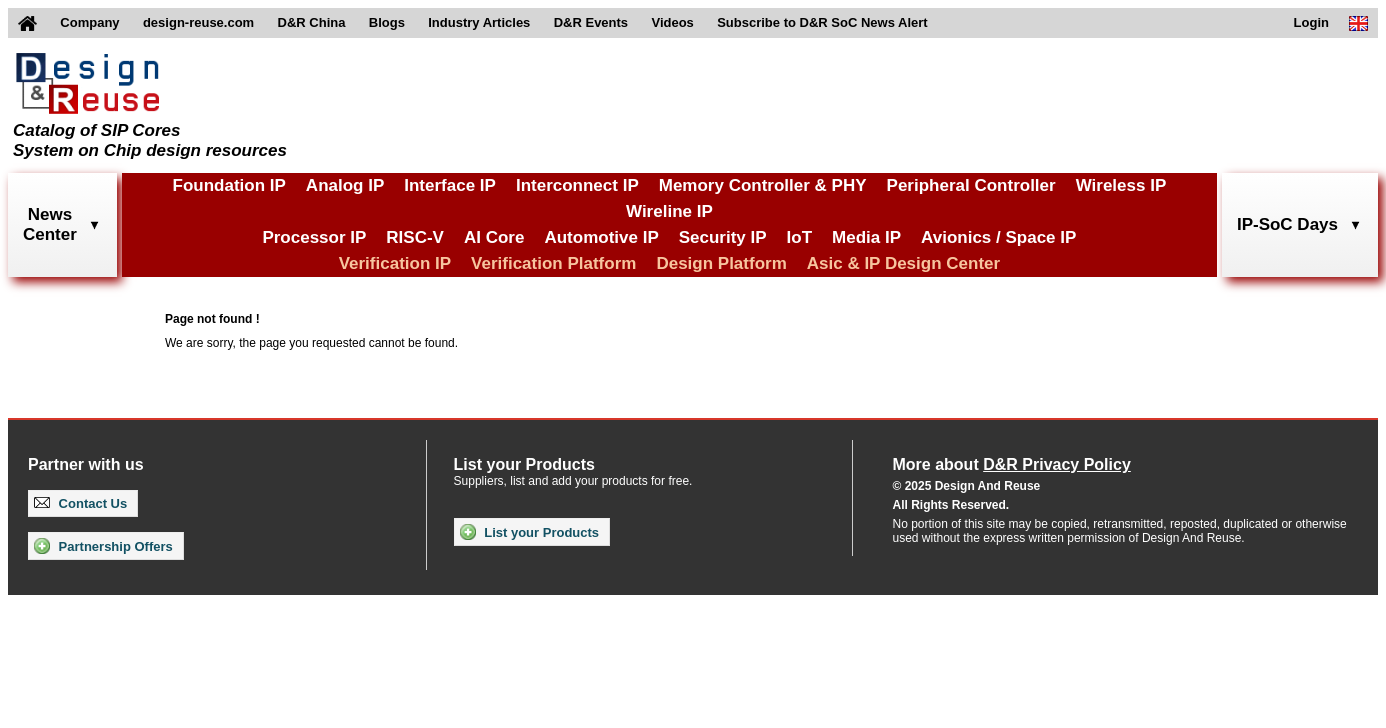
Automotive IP (601, 237)
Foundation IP (229, 185)
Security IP (723, 237)
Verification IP (395, 263)
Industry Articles (479, 22)
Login (1311, 22)
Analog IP (345, 185)
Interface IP (450, 185)
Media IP (866, 237)
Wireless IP (1121, 185)
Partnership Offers (103, 546)
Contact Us (80, 503)
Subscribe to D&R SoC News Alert (822, 22)
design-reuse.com (198, 22)
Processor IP (314, 237)
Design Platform (721, 263)
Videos (672, 22)
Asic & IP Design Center (903, 263)
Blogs (387, 22)
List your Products (529, 532)
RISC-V (415, 237)
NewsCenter (50, 224)
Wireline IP (669, 211)
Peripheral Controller (971, 185)
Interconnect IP (577, 185)
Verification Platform (553, 263)
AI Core (494, 237)
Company (89, 22)
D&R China (312, 22)
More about (1012, 464)
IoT (800, 237)
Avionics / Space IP (998, 237)
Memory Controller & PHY (763, 185)
